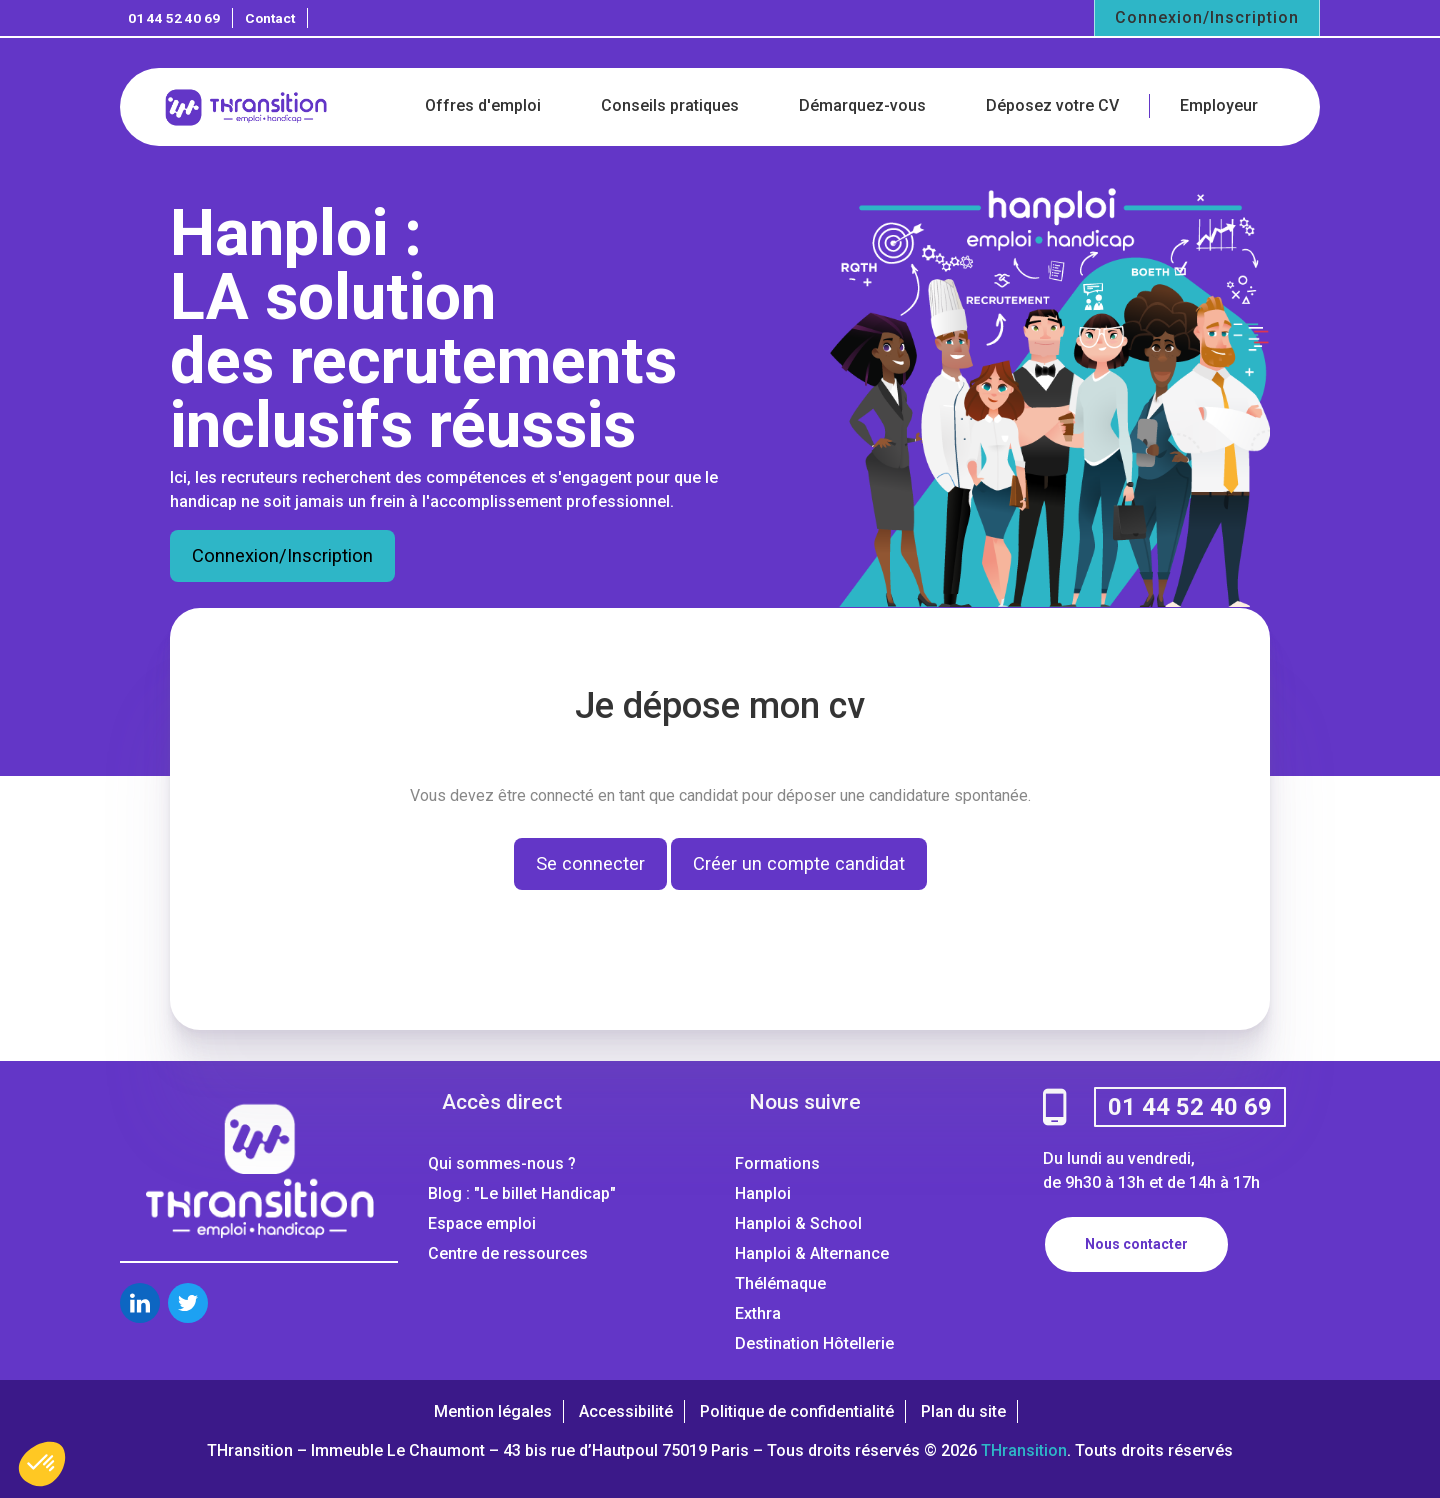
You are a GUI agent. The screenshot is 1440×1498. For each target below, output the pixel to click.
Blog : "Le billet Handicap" (522, 1193)
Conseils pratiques (670, 105)
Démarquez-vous (862, 105)
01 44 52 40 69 (174, 18)
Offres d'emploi (483, 105)
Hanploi (763, 1193)
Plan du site (963, 1411)
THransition (1024, 1450)
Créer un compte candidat (799, 863)
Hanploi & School (798, 1223)
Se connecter (590, 863)
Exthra (758, 1313)
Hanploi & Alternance (812, 1253)
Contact (270, 18)
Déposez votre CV (1052, 105)
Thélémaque (780, 1283)
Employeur (1219, 105)
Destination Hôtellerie (814, 1343)
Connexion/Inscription (1207, 17)
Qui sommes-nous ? (502, 1163)
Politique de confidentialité (797, 1411)
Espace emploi (482, 1223)
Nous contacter (1136, 1244)
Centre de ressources (508, 1253)
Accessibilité (626, 1411)
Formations (777, 1163)
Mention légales (493, 1411)
